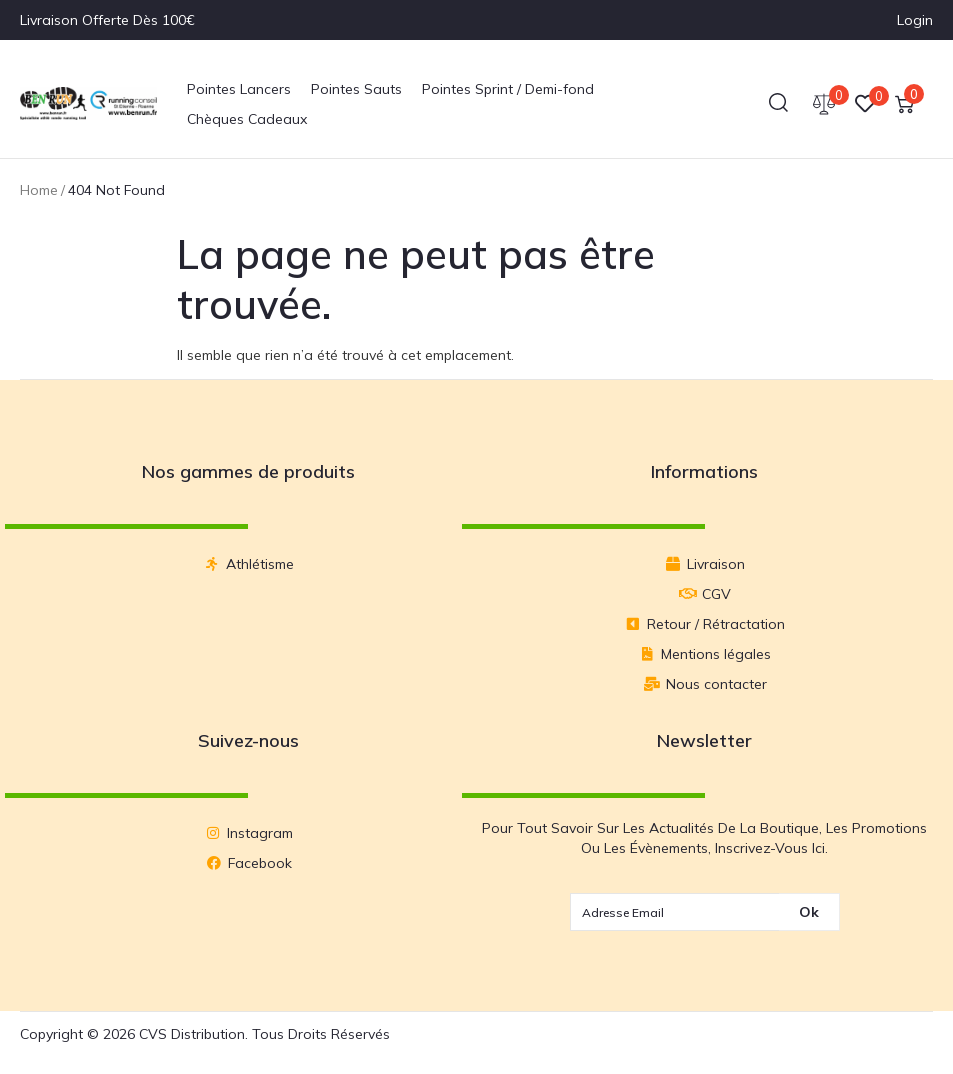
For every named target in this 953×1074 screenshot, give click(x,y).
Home (39, 190)
